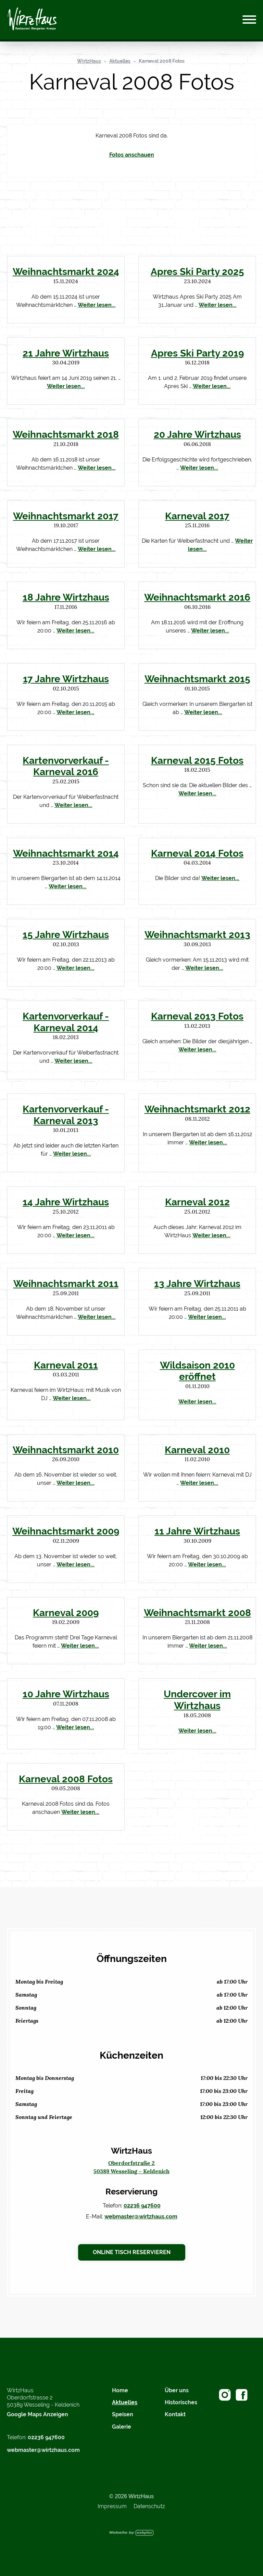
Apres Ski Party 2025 (197, 271)
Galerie (121, 2426)
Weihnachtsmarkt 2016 (197, 597)
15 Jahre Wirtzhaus (66, 934)
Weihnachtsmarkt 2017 (65, 515)
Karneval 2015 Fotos (197, 760)
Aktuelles (119, 61)
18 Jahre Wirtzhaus (66, 597)
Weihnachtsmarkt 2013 (197, 934)
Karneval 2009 (66, 1612)
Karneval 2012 (197, 1201)
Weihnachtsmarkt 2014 (66, 853)
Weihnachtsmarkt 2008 (197, 1612)
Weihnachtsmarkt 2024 (66, 271)
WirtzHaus (89, 61)
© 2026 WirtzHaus (131, 2496)
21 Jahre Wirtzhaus (66, 353)
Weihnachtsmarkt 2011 (65, 1283)
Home (120, 2390)
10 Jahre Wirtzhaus (66, 1693)
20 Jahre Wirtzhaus (197, 434)
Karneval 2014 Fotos (197, 853)
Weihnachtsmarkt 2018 (66, 434)
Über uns (177, 2390)
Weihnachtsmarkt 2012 (197, 1109)
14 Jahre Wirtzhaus (66, 1201)
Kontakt (175, 2414)
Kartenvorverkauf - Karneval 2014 (66, 1022)
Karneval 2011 (66, 1365)
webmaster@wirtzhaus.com (140, 2216)
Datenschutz (149, 2506)
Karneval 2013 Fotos (197, 1016)
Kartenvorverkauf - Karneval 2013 (66, 1115)
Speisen (122, 2414)
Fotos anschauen (131, 155)
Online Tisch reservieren (132, 2252)
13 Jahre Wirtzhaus (197, 1283)
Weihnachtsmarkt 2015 (197, 678)
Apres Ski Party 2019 (197, 353)
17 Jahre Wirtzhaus (66, 678)
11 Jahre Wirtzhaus (197, 1531)
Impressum (112, 2506)
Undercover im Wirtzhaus (197, 1699)
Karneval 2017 (197, 515)
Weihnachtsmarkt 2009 (65, 1531)
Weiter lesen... (97, 305)
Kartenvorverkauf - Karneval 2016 (66, 766)
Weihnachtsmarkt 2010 (66, 1449)
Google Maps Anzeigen (37, 2414)
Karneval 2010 (197, 1449)
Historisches (181, 2402)
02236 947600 (142, 2205)
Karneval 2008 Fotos (162, 61)
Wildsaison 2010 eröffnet (197, 1371)
